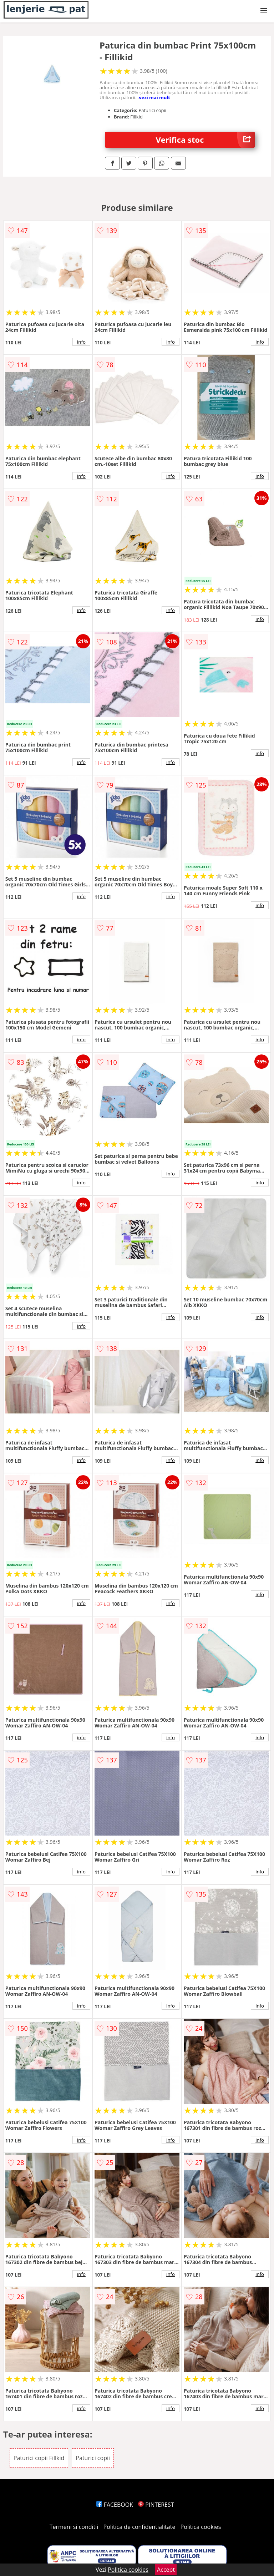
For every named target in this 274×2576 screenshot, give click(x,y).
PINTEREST (156, 2505)
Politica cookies (201, 2527)
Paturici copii (93, 2458)
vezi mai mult (154, 97)
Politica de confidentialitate (139, 2527)
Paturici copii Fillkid (39, 2458)
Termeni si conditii (74, 2527)
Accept (166, 2570)
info (81, 342)
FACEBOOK (114, 2505)
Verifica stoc (205, 140)
